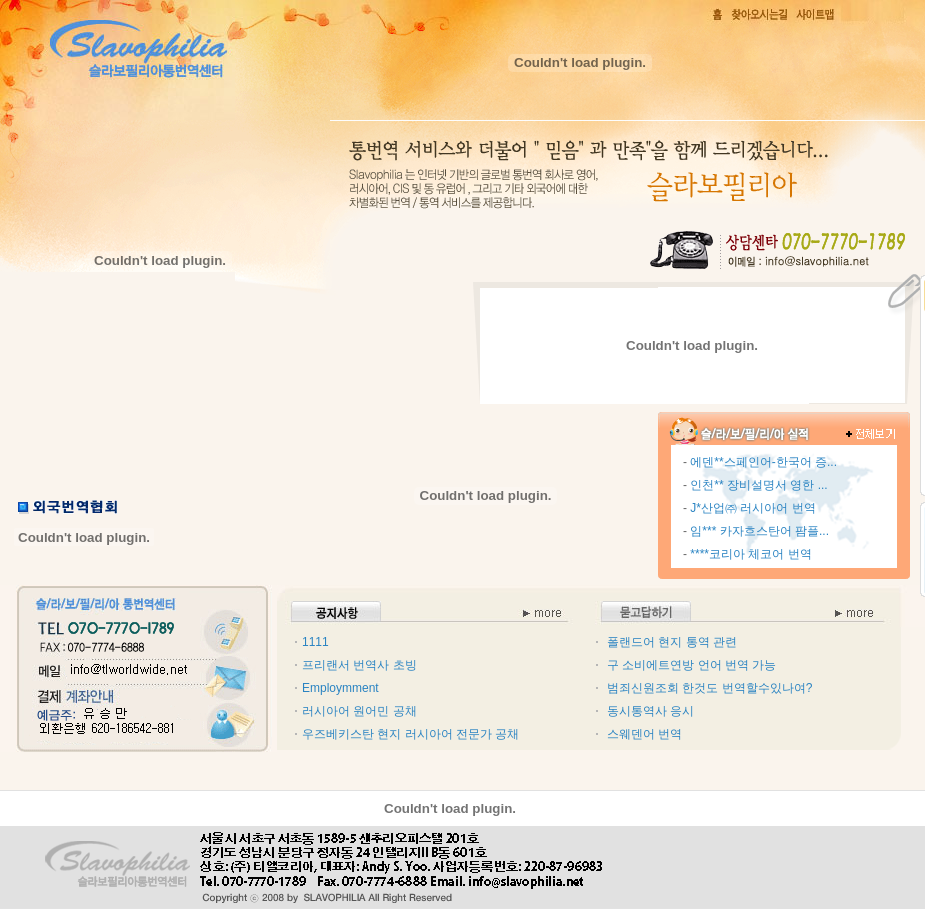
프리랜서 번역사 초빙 (359, 665)
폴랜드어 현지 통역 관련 (672, 642)
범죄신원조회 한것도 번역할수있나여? (709, 688)
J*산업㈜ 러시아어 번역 (752, 508)
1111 (315, 642)
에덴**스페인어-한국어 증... (763, 462)
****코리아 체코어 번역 (750, 554)
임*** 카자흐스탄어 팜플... (759, 531)
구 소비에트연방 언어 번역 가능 (691, 665)
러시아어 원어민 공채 (359, 711)
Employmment (340, 688)
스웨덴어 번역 (644, 734)
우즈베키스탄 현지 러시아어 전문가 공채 (410, 734)
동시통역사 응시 (650, 711)
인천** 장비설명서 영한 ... (758, 485)
